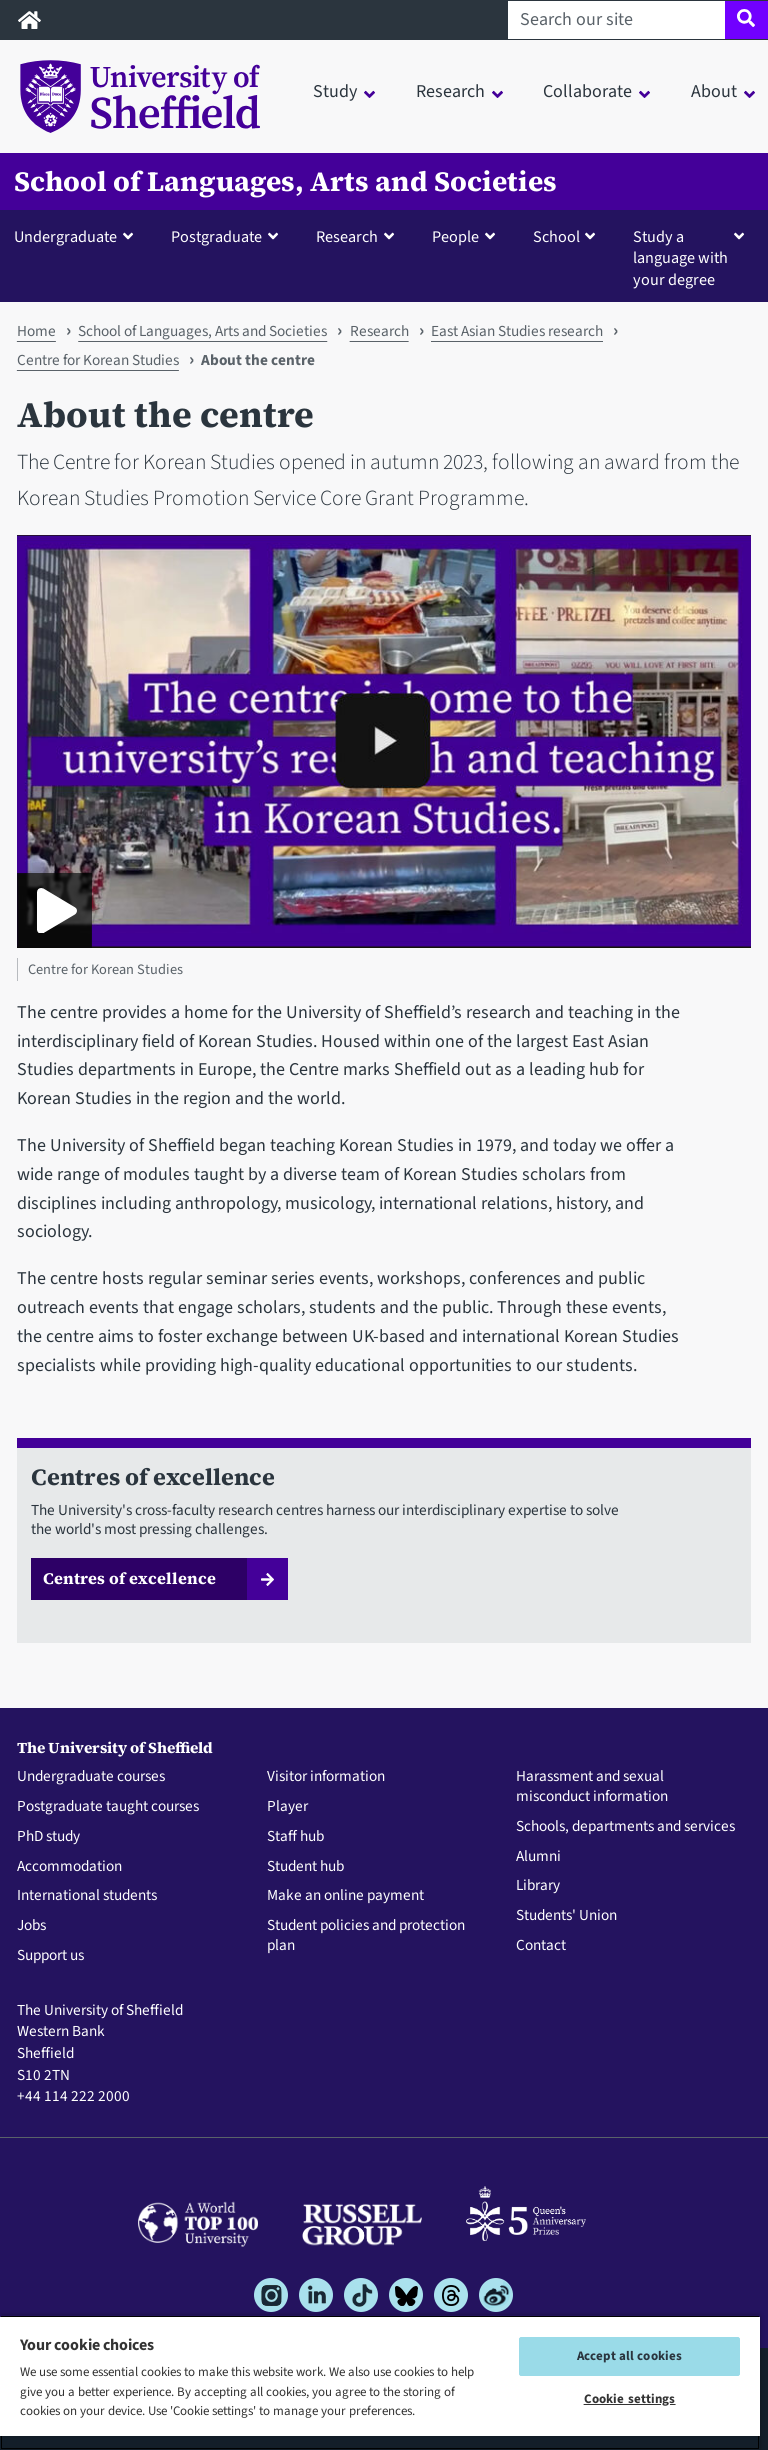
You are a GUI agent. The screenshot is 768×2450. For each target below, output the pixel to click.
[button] (78, 236)
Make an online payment (345, 1896)
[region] (380, 2382)
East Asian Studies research (517, 331)
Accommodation (69, 1867)
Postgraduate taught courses (108, 1807)
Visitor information (326, 1777)
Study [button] (335, 91)
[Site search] (746, 20)
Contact (541, 1946)
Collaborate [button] (587, 91)
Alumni (538, 1857)
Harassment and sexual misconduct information (592, 1787)
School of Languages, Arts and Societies (285, 181)
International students (87, 1896)
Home (36, 331)
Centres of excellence (129, 1578)
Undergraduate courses (91, 1777)
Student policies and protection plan (366, 1936)
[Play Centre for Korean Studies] (54, 910)
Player (287, 1807)
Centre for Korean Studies (98, 360)
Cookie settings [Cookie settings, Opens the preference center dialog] (630, 2399)
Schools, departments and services (625, 1827)
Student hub (305, 1867)
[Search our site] (616, 20)
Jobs (31, 1926)
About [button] (714, 91)
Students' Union (566, 1916)
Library (538, 1886)
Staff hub (295, 1837)
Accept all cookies (629, 2356)
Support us (50, 1956)
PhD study (48, 1837)
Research (379, 331)
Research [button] (450, 91)
